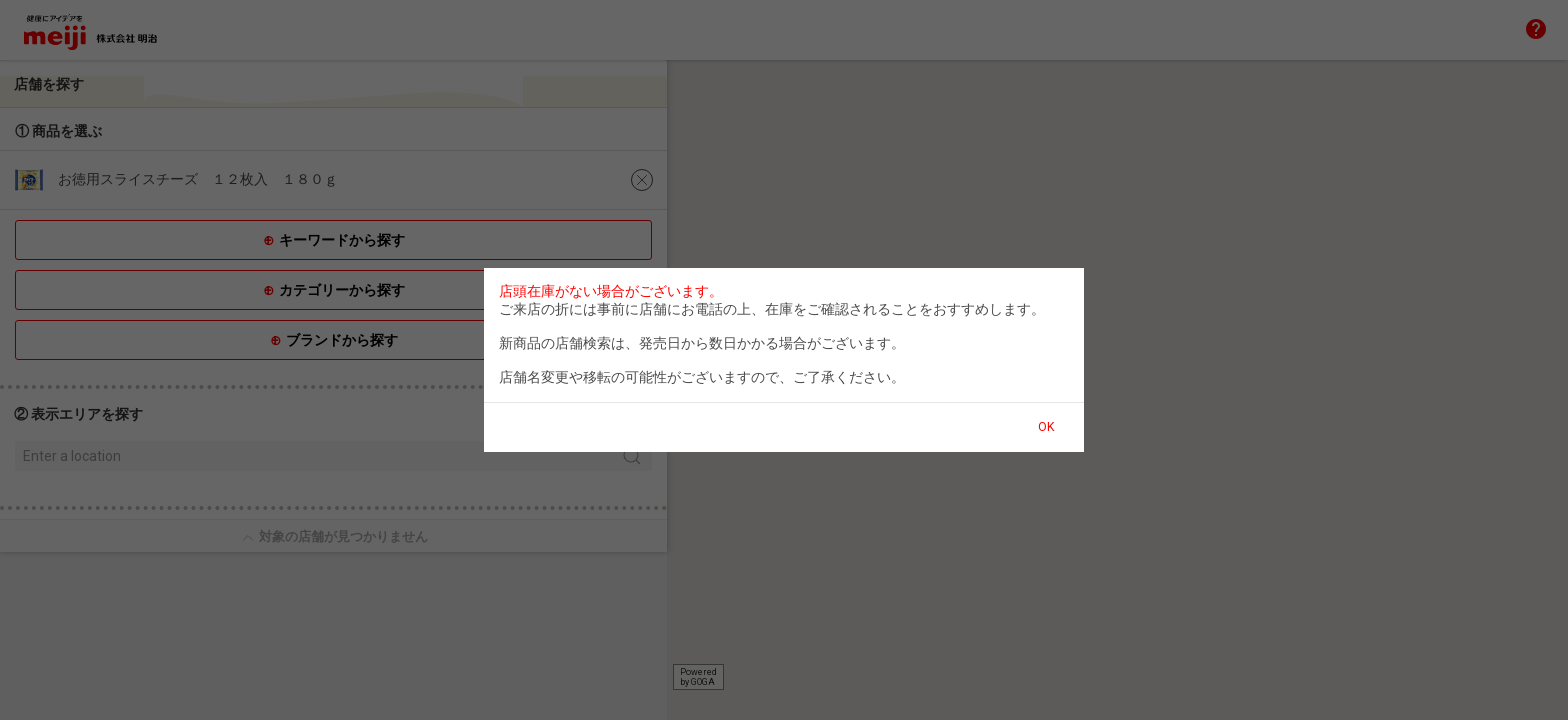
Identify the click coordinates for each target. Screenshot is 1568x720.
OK (1046, 427)
